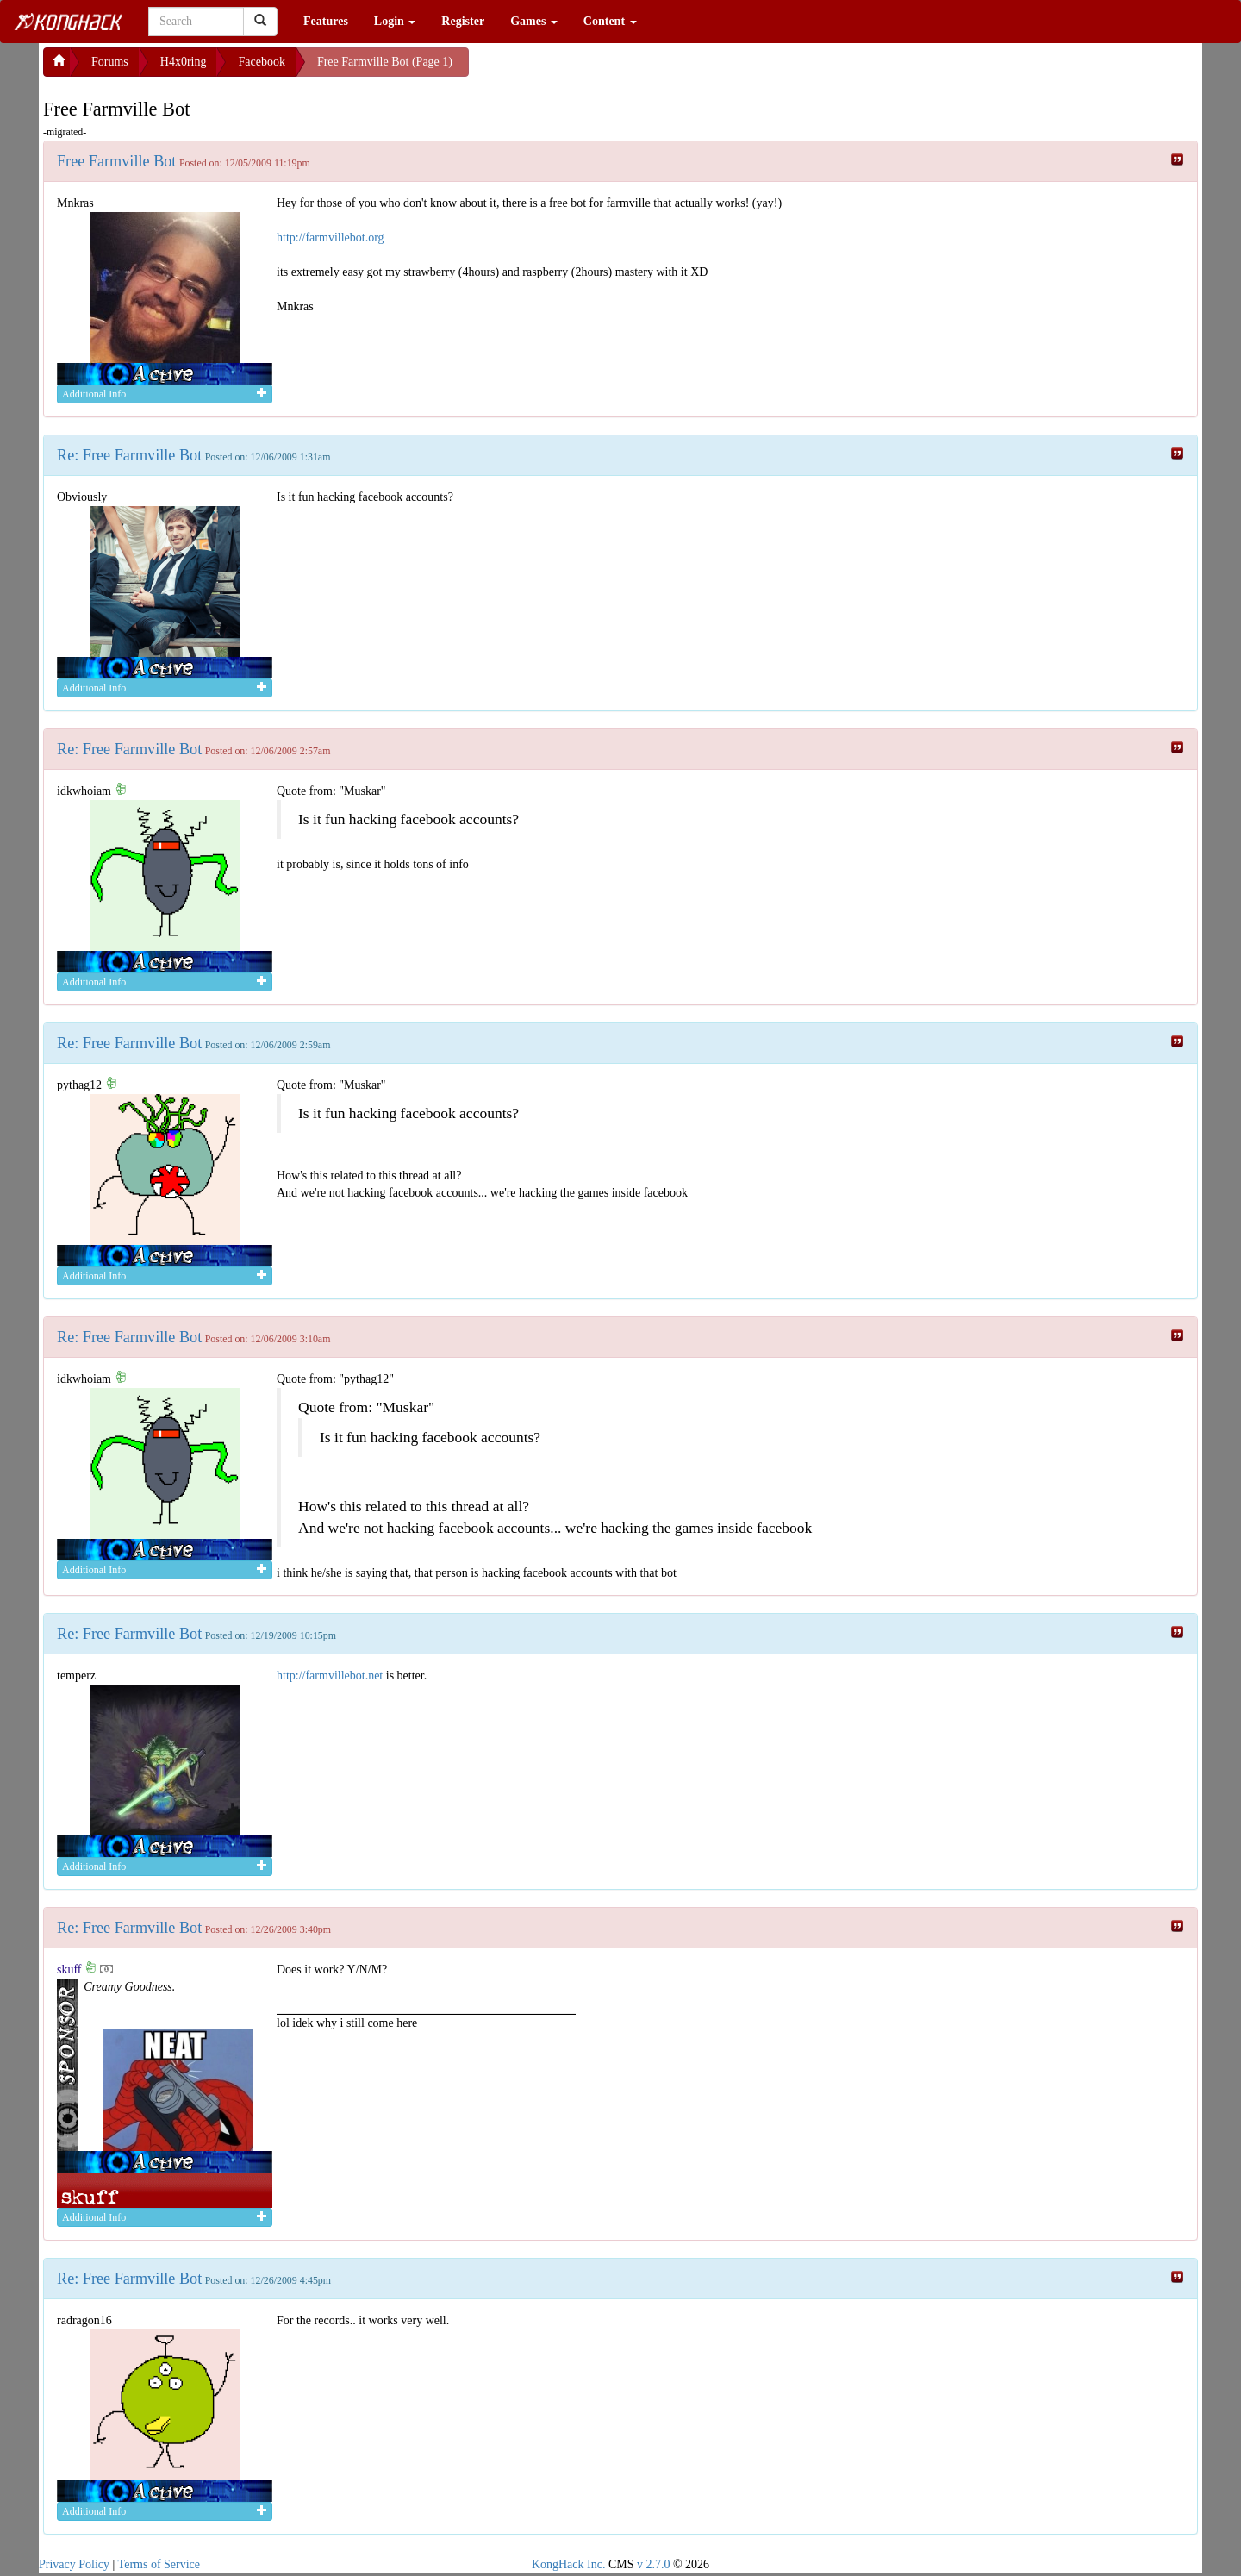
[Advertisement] (607, 69)
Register (462, 21)
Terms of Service (159, 2564)
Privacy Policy (74, 2564)
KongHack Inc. (569, 2564)
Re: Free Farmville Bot (129, 455)
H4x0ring (183, 61)
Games (534, 21)
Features (325, 21)
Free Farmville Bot (116, 161)
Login (395, 21)
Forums (109, 61)
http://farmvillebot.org (330, 237)
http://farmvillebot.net (330, 1675)
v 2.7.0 (653, 2564)
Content (610, 21)
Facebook (261, 61)
